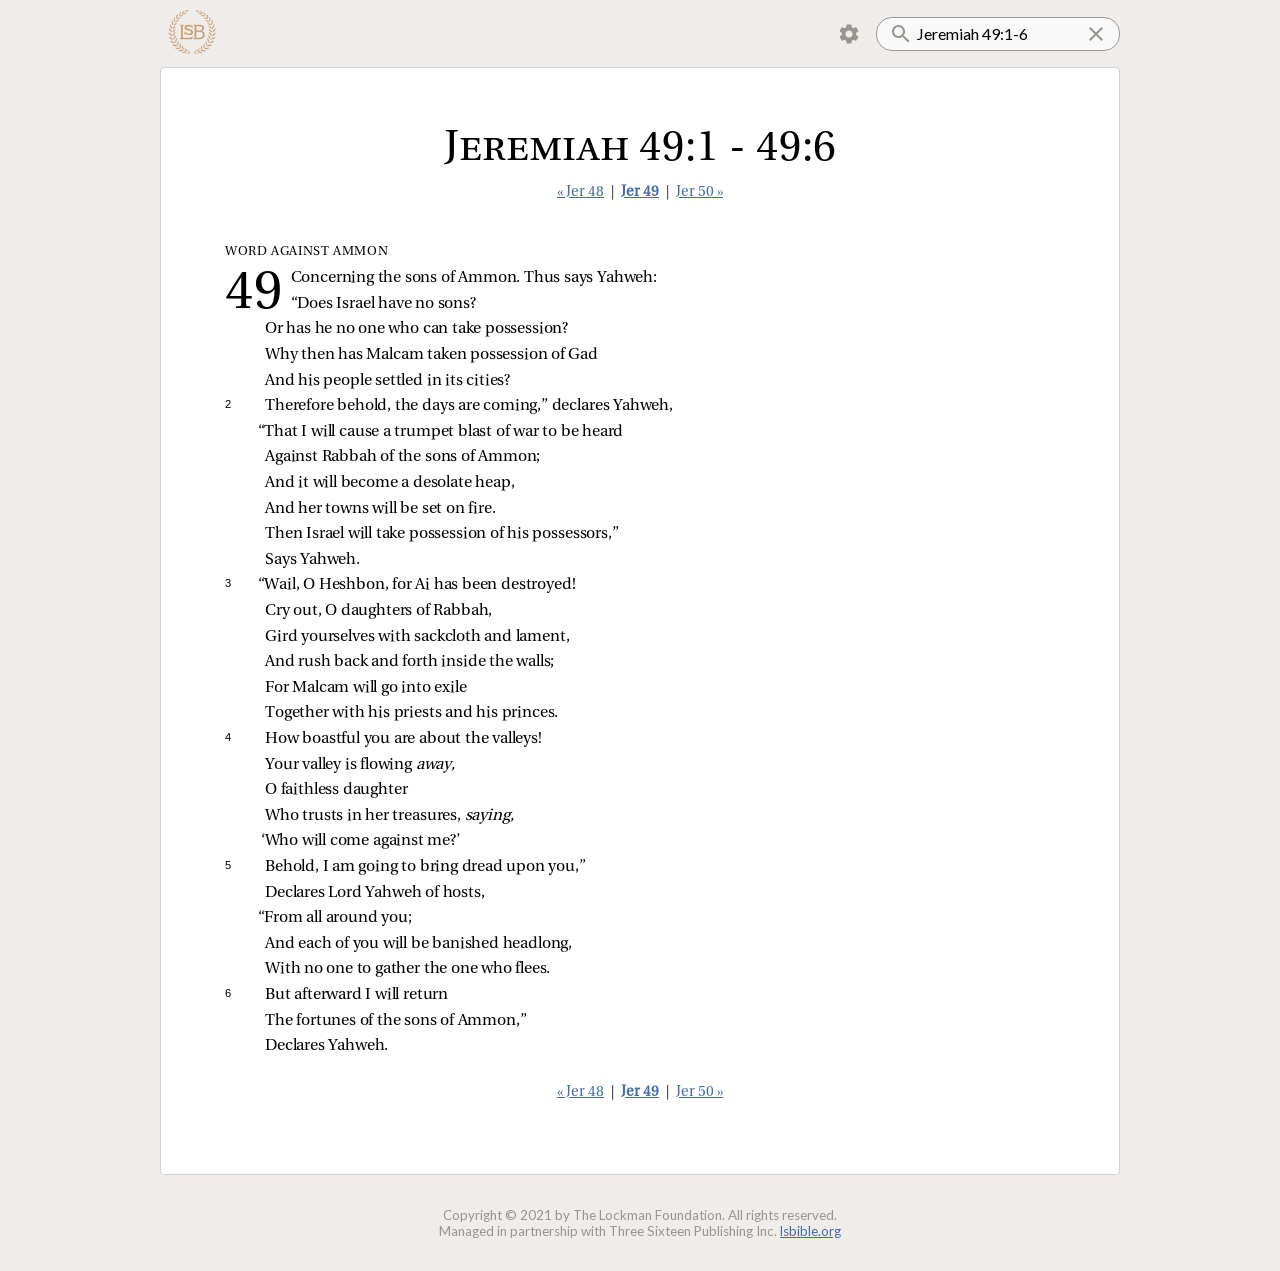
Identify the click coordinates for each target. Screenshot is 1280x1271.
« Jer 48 (580, 192)
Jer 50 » (699, 192)
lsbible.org (810, 1231)
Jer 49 (640, 192)
